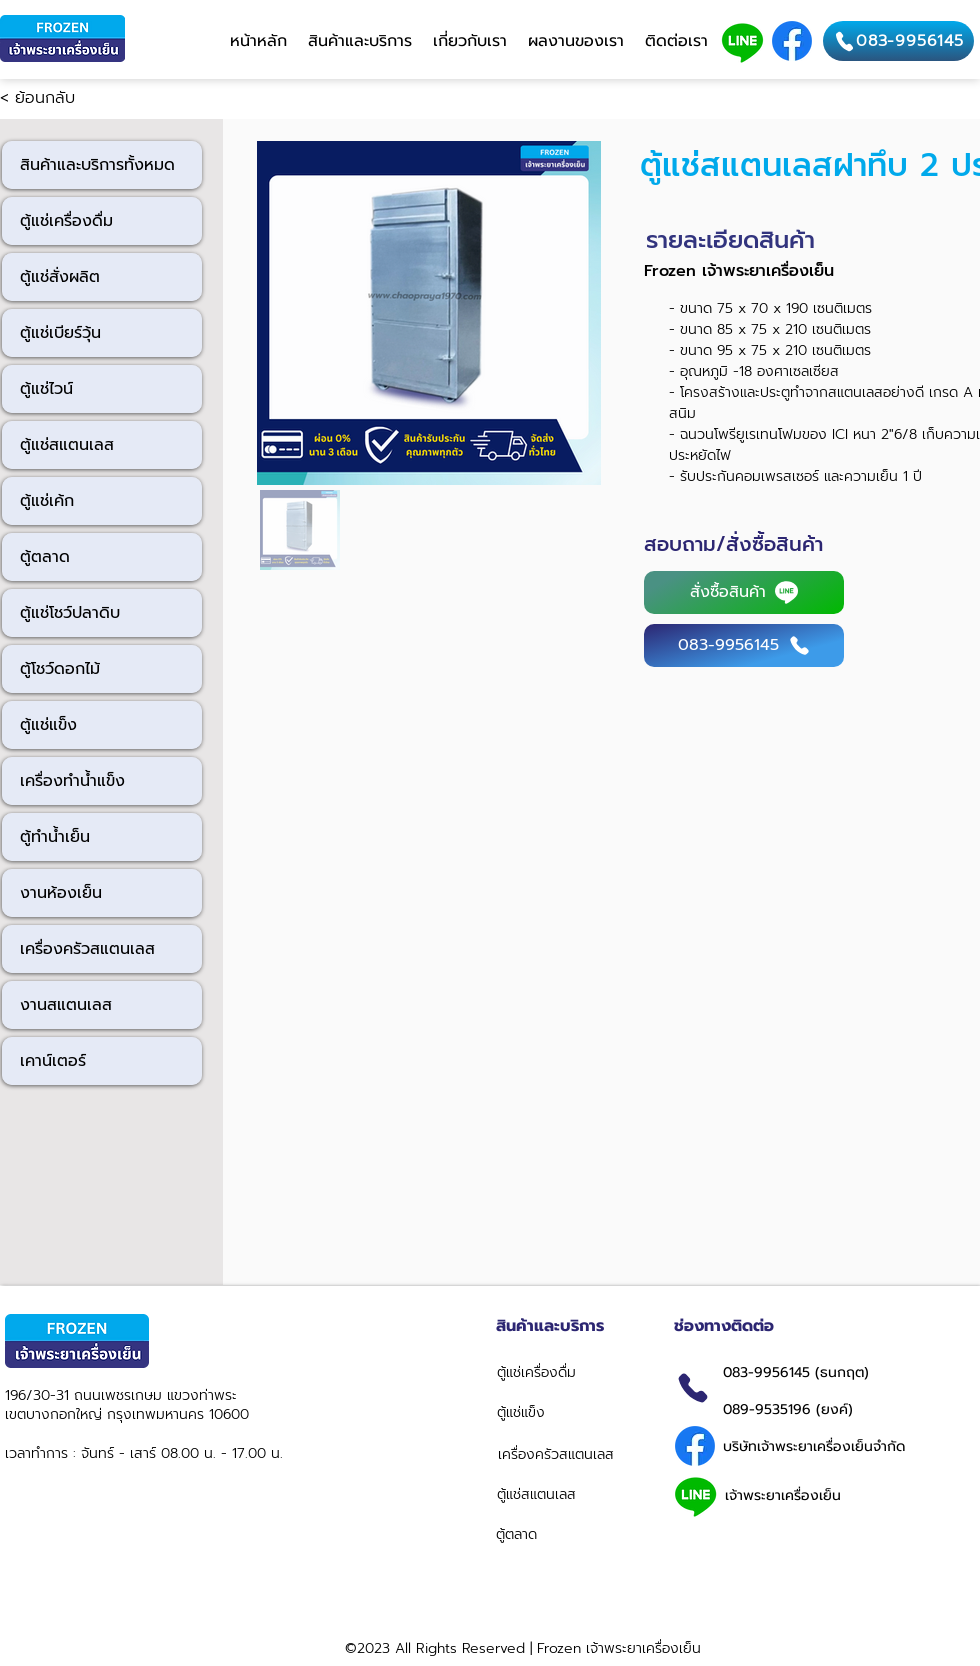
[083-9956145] (898, 41)
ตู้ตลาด (45, 557)
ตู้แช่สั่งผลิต (60, 277)
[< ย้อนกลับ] (66, 99)
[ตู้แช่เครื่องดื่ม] (569, 1372)
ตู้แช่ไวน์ (46, 389)
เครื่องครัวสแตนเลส (87, 949)
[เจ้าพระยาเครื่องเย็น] (819, 1495)
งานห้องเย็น (61, 893)
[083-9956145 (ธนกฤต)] (837, 1372)
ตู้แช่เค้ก (47, 501)
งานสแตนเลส (66, 1005)
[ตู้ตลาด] (565, 1534)
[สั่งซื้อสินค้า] (744, 592)
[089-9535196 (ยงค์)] (843, 1409)
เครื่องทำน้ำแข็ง (72, 781)
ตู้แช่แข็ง (48, 725)
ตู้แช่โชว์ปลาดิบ (70, 613)
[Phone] (693, 1388)
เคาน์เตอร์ (53, 1061)
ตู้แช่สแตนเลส (67, 445)
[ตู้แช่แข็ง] (566, 1412)
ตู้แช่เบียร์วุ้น (60, 333)
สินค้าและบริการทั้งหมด (97, 165)
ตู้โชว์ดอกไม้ (60, 669)
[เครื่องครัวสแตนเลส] (567, 1454)
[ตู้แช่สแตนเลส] (563, 1494)
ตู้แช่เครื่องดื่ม (66, 221)
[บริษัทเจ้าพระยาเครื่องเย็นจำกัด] (819, 1446)
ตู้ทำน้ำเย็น (55, 837)
